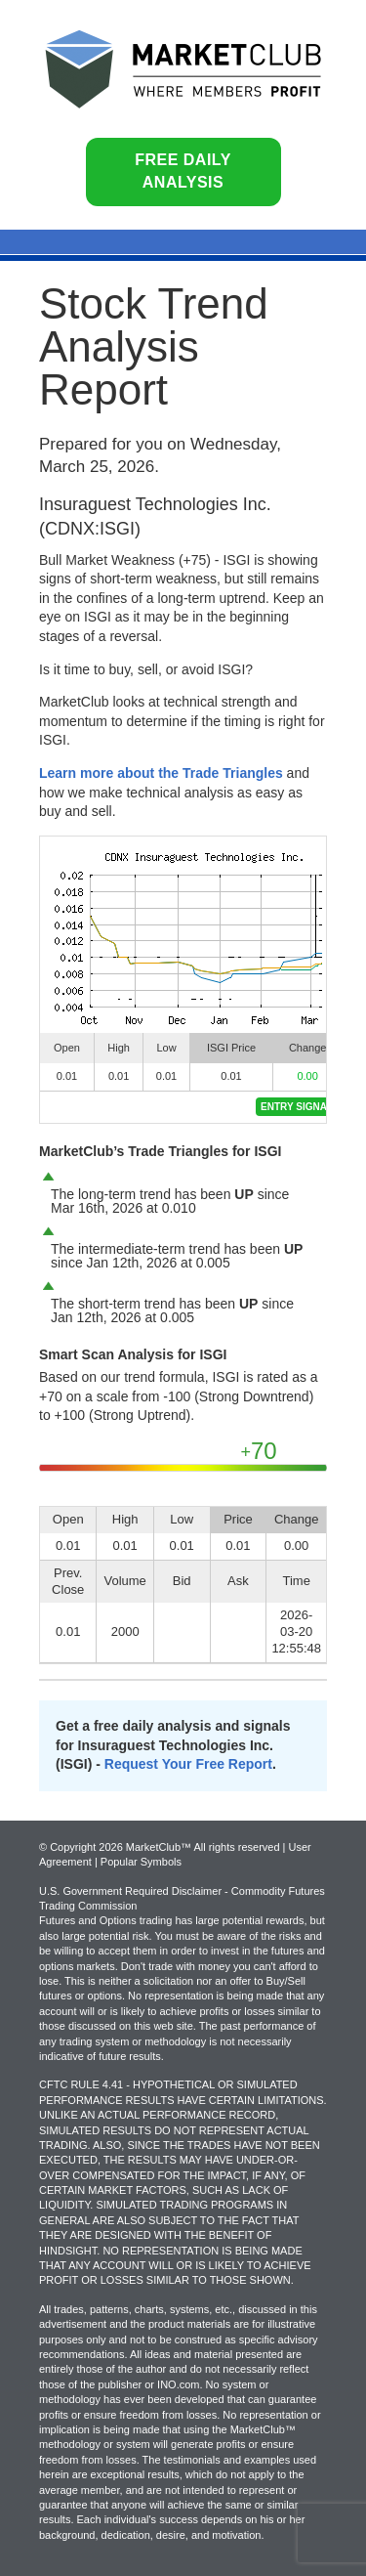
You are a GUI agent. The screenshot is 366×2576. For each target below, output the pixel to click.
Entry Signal (297, 1106)
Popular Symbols (141, 1862)
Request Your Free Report (188, 1764)
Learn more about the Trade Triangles (161, 773)
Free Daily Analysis (183, 171)
